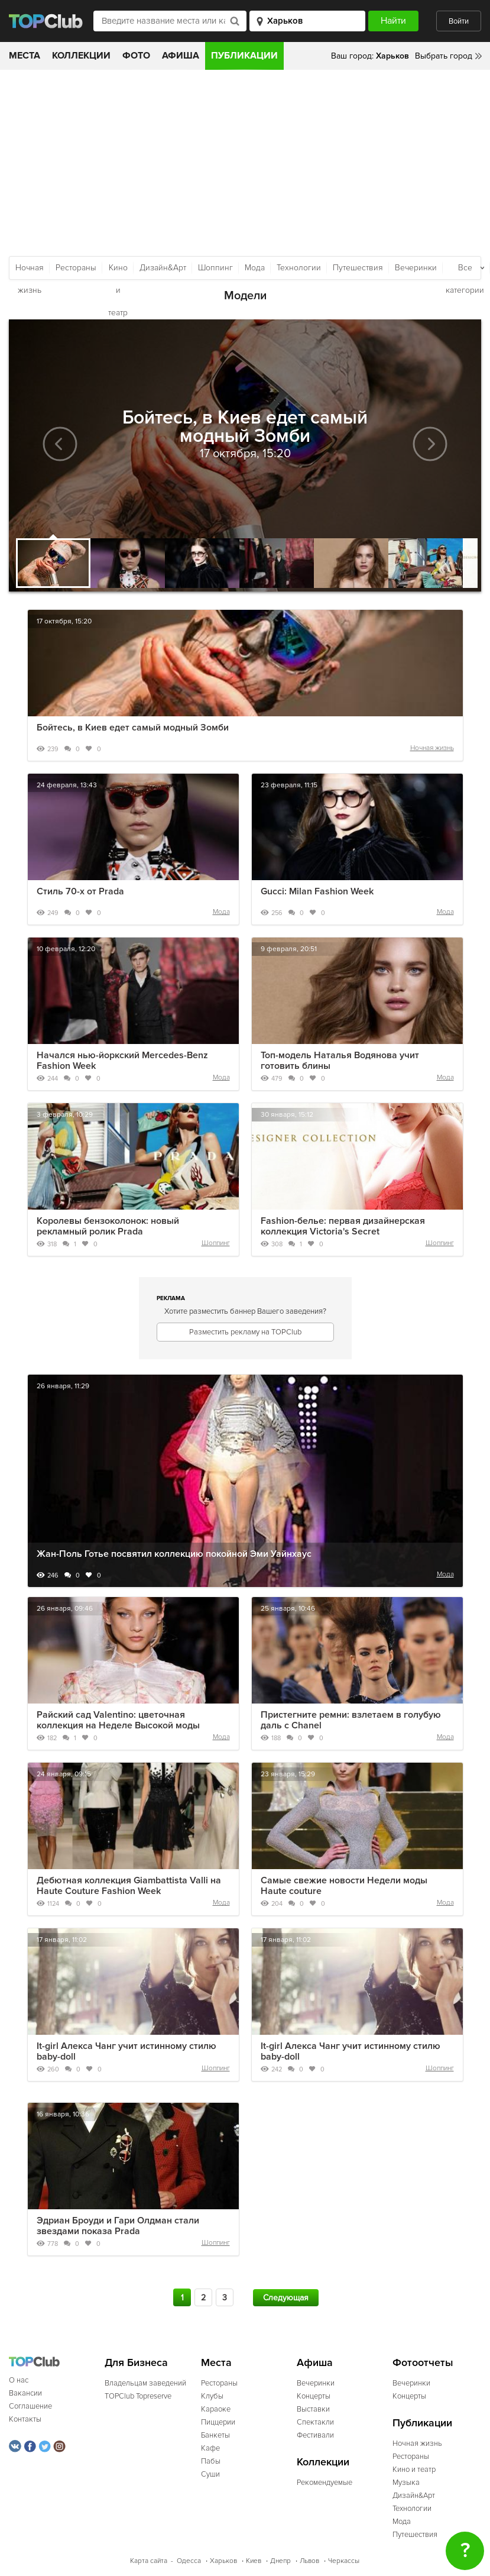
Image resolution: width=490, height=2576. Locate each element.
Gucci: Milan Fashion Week (317, 891)
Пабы (210, 2461)
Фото (136, 56)
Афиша (180, 56)
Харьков (223, 2560)
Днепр (280, 2560)
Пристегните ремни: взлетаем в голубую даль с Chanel (351, 1720)
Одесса (189, 2560)
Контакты (25, 2419)
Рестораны (76, 268)
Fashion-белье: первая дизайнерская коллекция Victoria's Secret (343, 1226)
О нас (18, 2380)
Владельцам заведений (145, 2383)
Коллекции (81, 56)
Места (24, 56)
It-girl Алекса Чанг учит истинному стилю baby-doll (126, 2051)
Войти (459, 21)
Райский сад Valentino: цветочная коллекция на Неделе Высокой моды (118, 1720)
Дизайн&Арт (162, 268)
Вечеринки (416, 268)
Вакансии (25, 2393)
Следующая (286, 2298)
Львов (309, 2560)
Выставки (313, 2409)
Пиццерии (218, 2422)
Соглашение (30, 2406)
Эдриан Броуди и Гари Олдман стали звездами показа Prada (118, 2225)
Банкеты (215, 2435)
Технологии (299, 268)
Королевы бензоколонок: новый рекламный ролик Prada (108, 1226)
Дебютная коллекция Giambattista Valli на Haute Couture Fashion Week (129, 1885)
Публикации (244, 56)
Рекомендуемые (324, 2482)
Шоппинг (215, 268)
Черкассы (343, 2560)
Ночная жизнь (29, 271)
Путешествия (358, 268)
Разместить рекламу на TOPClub (245, 1332)
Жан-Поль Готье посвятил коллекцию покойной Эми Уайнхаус (174, 1554)
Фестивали (315, 2435)
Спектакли (315, 2422)
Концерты (313, 2396)
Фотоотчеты (422, 2363)
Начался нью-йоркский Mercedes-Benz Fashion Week (122, 1060)
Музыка (406, 2482)
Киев (253, 2560)
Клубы (212, 2396)
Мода (255, 268)
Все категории (465, 271)
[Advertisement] (245, 158)
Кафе (210, 2448)
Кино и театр (118, 271)
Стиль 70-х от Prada (80, 891)
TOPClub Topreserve (138, 2396)
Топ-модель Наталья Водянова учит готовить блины (340, 1060)
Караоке (216, 2409)
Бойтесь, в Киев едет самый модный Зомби (133, 727)
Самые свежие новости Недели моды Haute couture (344, 1885)
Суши (210, 2474)
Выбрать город (443, 56)
